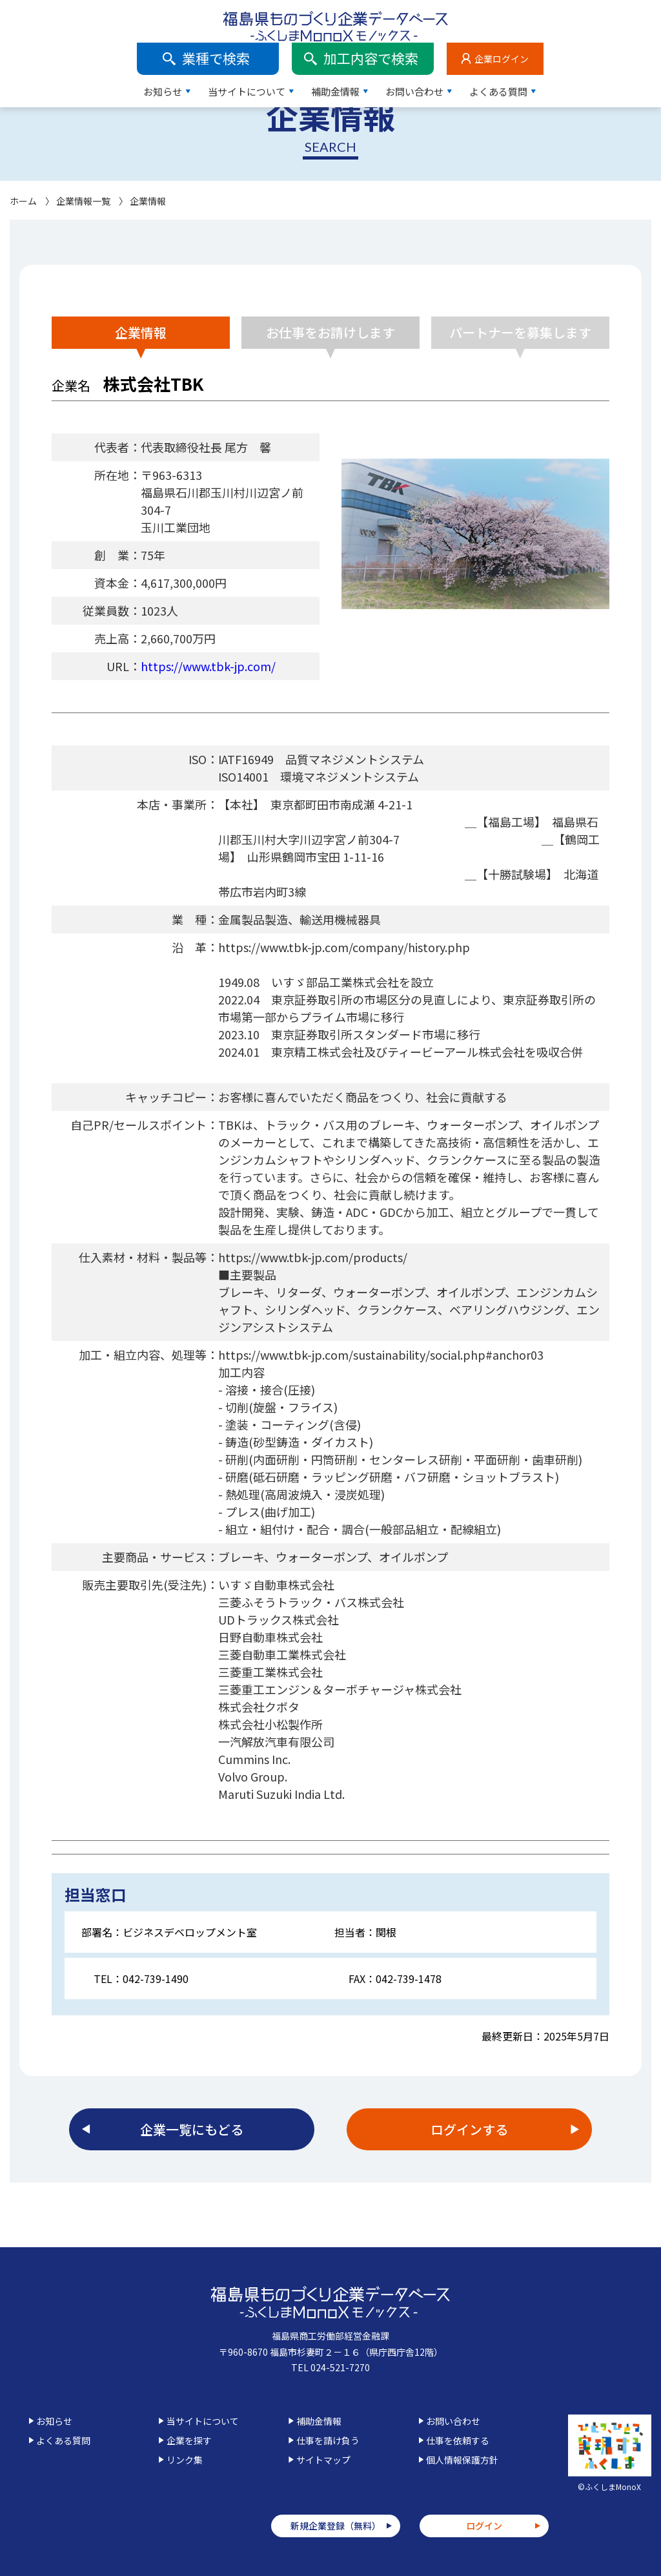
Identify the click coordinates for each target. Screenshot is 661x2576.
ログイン (484, 2525)
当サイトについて (364, 49)
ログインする (469, 2129)
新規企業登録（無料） (335, 2525)
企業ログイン (619, 16)
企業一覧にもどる (191, 2129)
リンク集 (185, 2459)
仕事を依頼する (457, 2440)
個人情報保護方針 (462, 2459)
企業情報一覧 (83, 200)
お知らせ (280, 49)
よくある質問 (616, 49)
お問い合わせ (532, 49)
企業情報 (141, 332)
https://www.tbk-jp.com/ (208, 666)
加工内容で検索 (488, 16)
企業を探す (189, 2440)
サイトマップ (323, 2459)
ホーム (23, 200)
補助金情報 (453, 49)
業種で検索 (333, 16)
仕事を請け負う (328, 2440)
